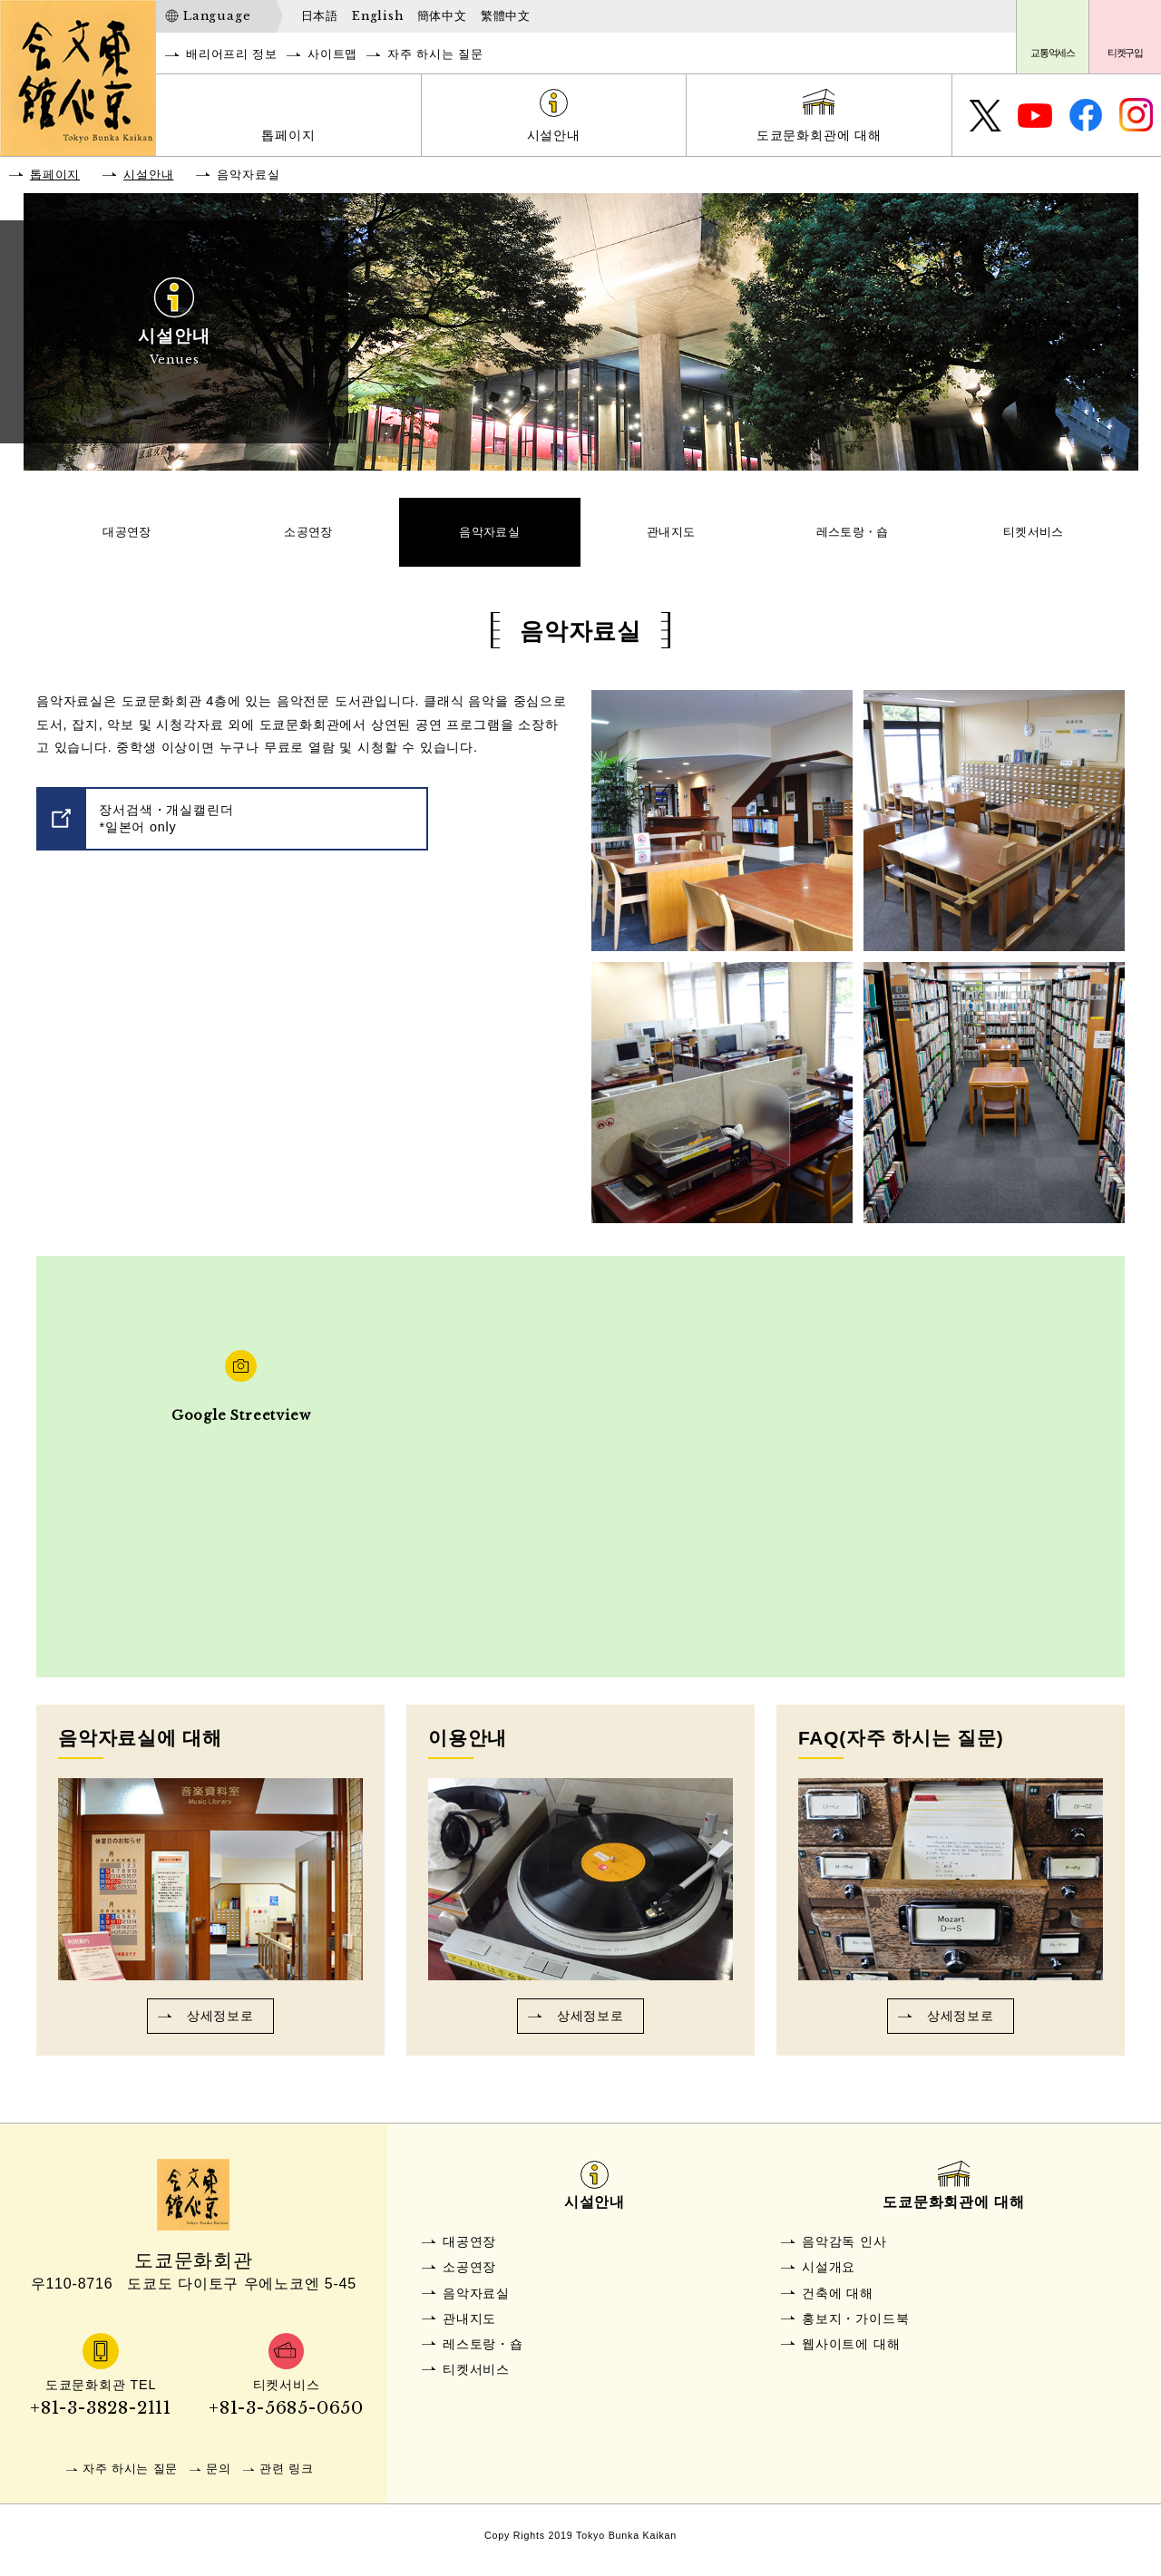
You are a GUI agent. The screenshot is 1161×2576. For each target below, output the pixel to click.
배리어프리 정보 (232, 54)
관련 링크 (286, 2478)
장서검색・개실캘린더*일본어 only (166, 828)
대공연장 (127, 537)
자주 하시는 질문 (435, 54)
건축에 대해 (837, 2303)
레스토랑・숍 (853, 537)
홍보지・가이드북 (855, 2328)
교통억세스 (1052, 52)
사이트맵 (332, 54)
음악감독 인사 (844, 2251)
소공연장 (309, 537)
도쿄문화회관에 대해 (819, 135)
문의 (218, 2478)
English (378, 16)
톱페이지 (288, 135)
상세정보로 (220, 2025)
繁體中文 (506, 16)
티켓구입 (1125, 52)
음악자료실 (489, 537)
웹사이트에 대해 (851, 2354)
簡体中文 (442, 16)
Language (216, 16)
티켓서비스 (1033, 537)
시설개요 (828, 2277)
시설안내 (553, 135)
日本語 (319, 16)
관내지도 (671, 537)
